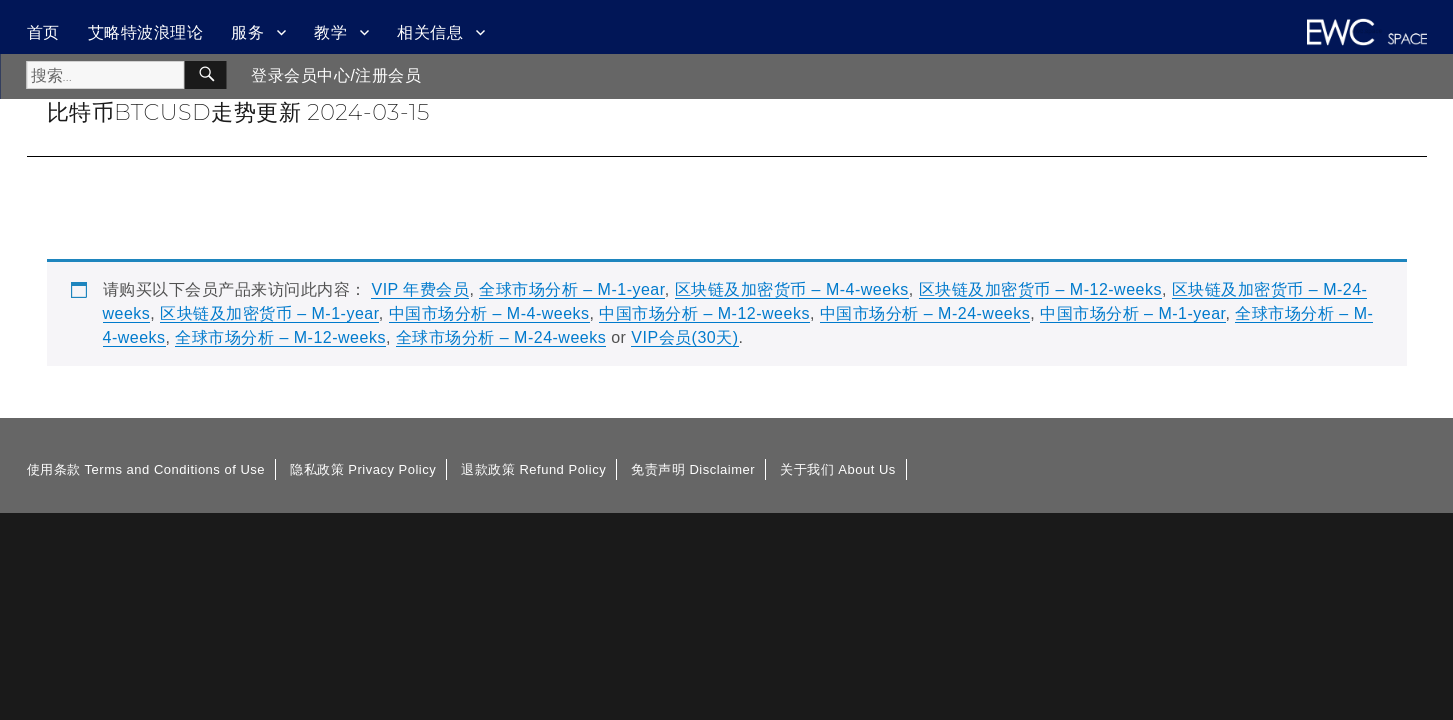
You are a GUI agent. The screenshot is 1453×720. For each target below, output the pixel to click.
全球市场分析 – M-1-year (571, 289)
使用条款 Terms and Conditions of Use (146, 469)
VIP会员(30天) (684, 337)
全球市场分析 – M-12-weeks (280, 337)
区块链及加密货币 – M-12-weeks (1040, 289)
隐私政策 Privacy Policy (363, 469)
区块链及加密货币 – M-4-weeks (792, 289)
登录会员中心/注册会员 (336, 75)
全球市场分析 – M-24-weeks (501, 337)
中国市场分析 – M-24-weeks (925, 313)
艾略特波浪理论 (146, 32)
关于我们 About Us (838, 469)
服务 (247, 32)
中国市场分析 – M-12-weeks (704, 313)
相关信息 (430, 32)
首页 (43, 32)
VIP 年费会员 (420, 289)
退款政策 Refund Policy (533, 469)
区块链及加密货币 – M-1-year (269, 313)
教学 (330, 32)
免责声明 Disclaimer (693, 469)
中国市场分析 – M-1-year (1132, 313)
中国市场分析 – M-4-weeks (489, 313)
